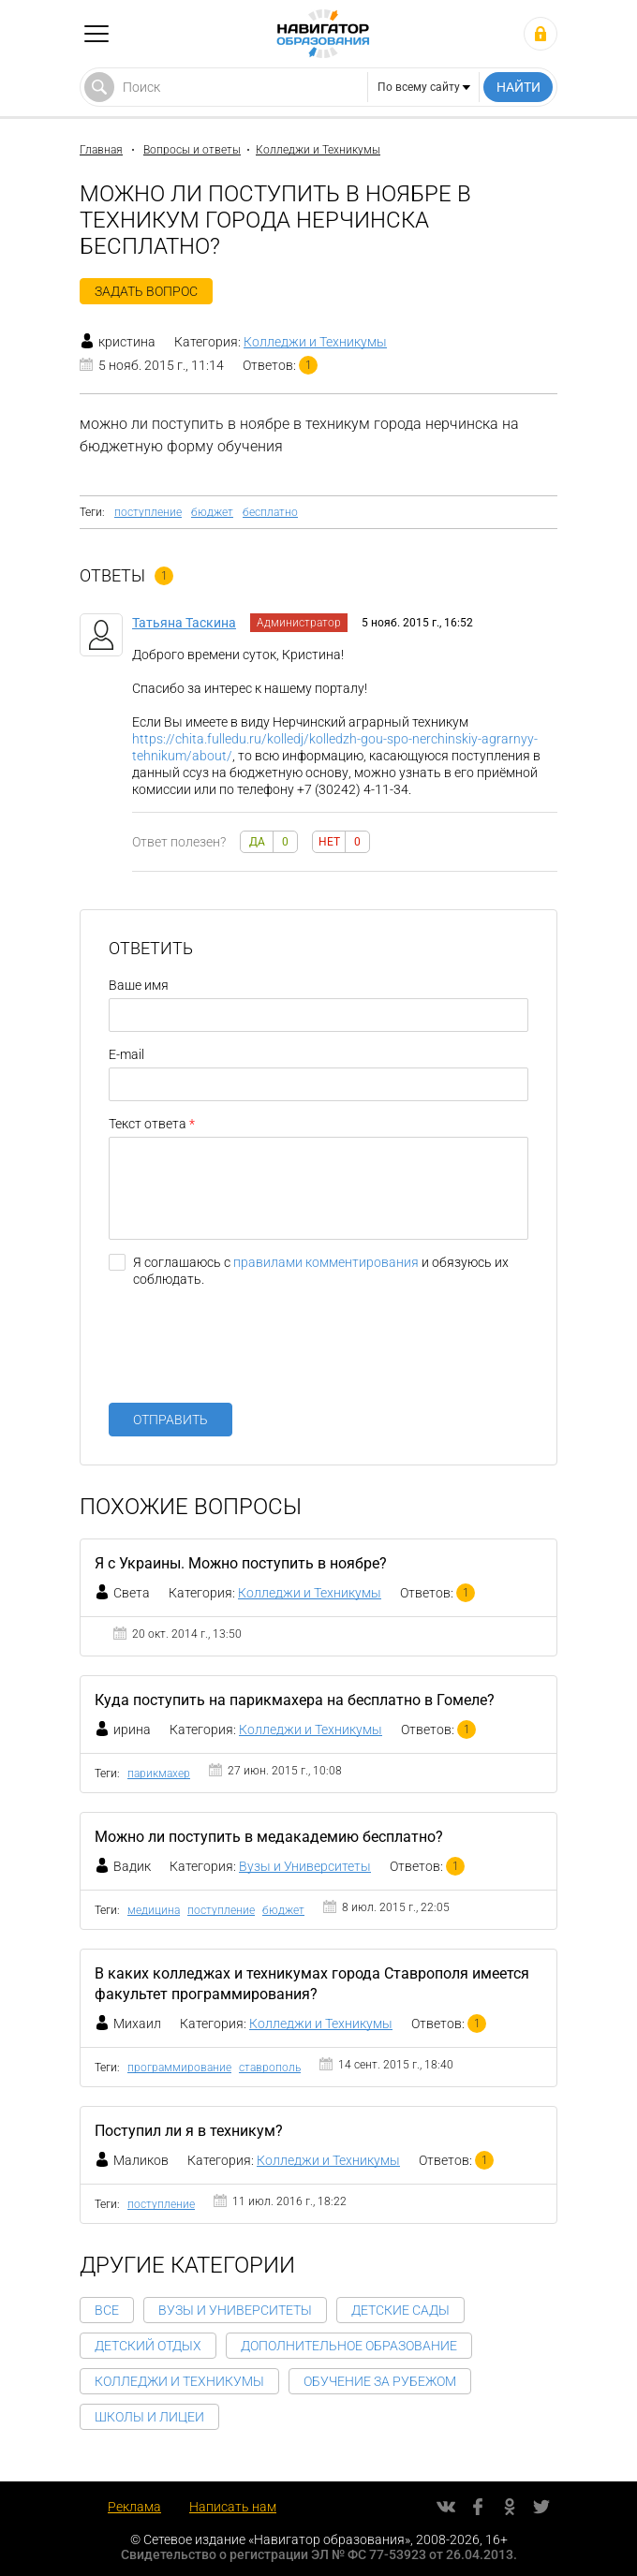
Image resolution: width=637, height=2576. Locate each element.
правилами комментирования (326, 1262)
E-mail (126, 1054)
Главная (101, 149)
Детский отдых (148, 2345)
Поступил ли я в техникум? (189, 2131)
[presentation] (251, 1352)
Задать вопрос (146, 291)
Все (107, 2310)
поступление (148, 512)
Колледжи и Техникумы (318, 149)
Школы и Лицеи (149, 2416)
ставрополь (270, 2067)
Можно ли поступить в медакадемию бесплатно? (269, 1837)
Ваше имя (139, 985)
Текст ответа (147, 1123)
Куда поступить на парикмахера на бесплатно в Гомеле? (295, 1700)
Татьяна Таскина (184, 622)
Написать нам (232, 2506)
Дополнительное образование (349, 2345)
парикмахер (158, 1773)
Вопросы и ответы (192, 149)
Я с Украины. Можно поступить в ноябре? (241, 1563)
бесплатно (270, 512)
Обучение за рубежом (380, 2381)
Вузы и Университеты (305, 1866)
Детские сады (400, 2310)
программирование (179, 2067)
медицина (153, 1910)
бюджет (212, 512)
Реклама (134, 2506)
